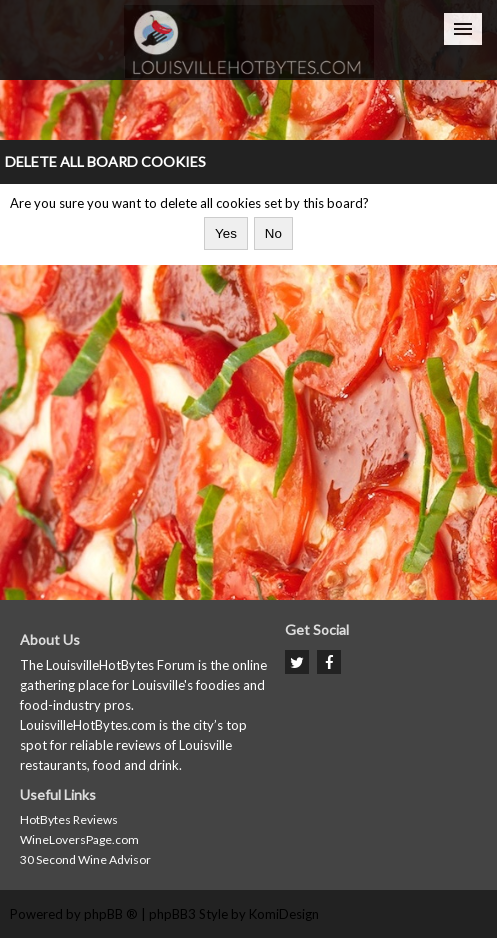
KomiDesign (284, 914)
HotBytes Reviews (69, 819)
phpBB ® (111, 914)
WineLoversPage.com (79, 839)
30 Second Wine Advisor (85, 859)
